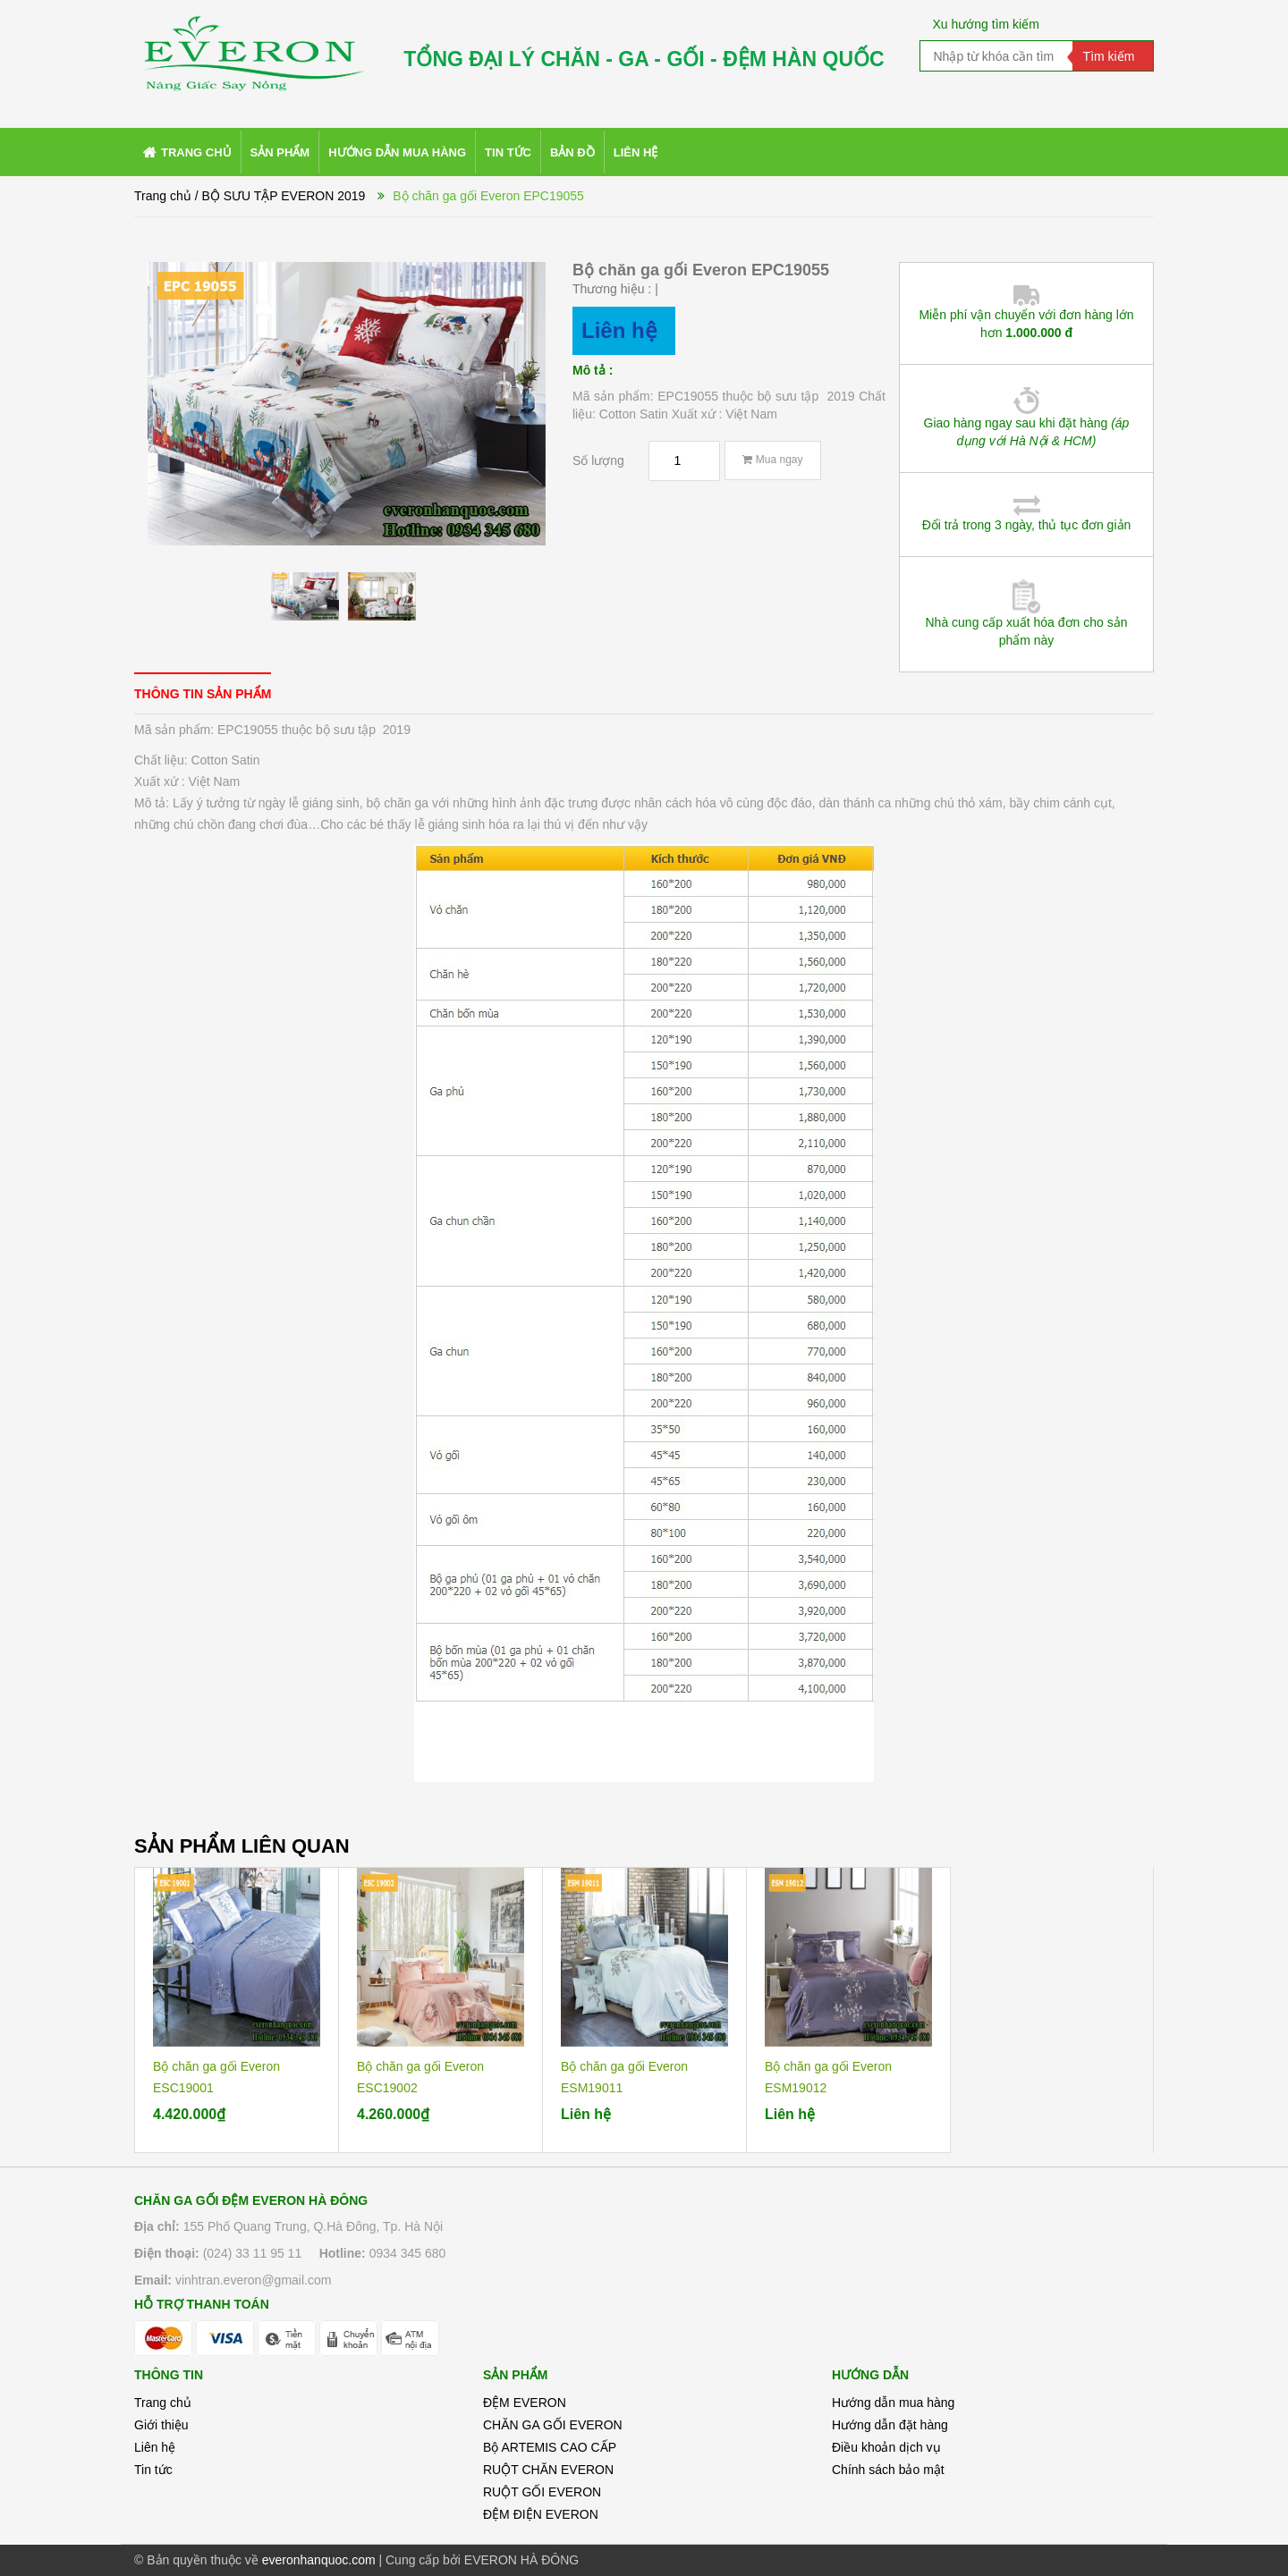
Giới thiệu (161, 2425)
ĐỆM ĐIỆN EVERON (540, 2514)
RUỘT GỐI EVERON (542, 2492)
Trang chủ (162, 196)
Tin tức (153, 2469)
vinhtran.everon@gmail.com (253, 2280)
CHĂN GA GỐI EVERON (553, 2425)
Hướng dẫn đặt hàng (890, 2425)
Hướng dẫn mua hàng (893, 2402)
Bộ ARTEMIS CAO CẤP (549, 2447)
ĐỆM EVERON (524, 2402)
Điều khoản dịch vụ (886, 2447)
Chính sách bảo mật (888, 2469)
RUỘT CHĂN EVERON (548, 2469)
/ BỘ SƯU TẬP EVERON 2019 (280, 196)
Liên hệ (154, 2447)
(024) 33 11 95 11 (252, 2253)
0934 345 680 (407, 2253)
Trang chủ (162, 2402)
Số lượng (598, 460)
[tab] (202, 693)
